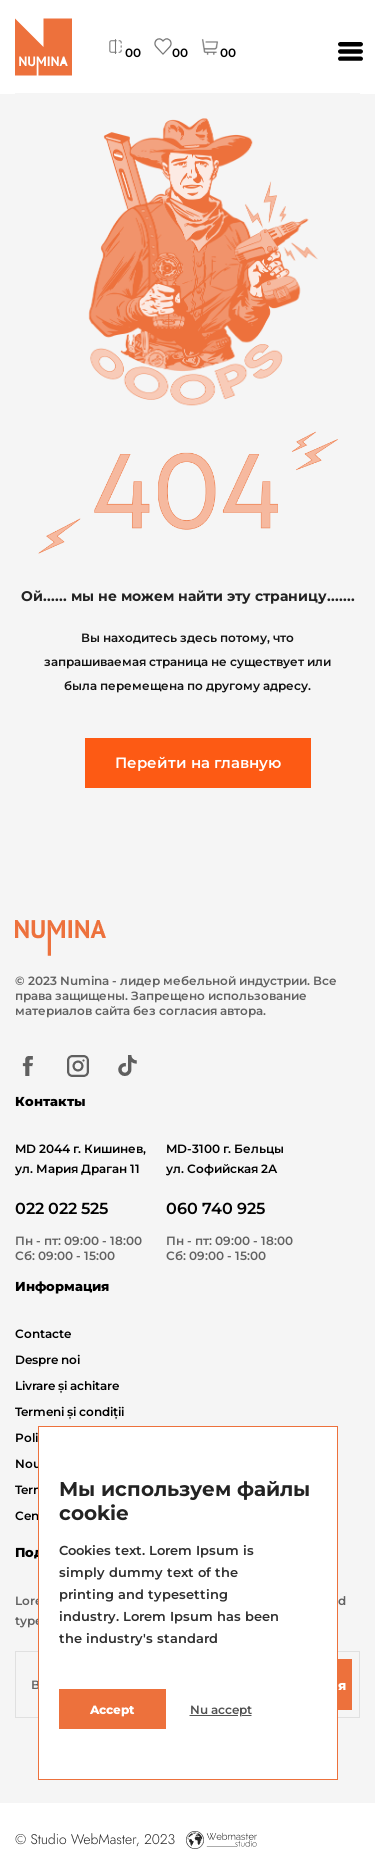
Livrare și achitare (67, 1385)
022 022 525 (61, 1208)
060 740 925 (215, 1208)
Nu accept (221, 1709)
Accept (112, 1709)
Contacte (43, 1333)
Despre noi (47, 1359)
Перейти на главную (198, 762)
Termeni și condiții (69, 1411)
